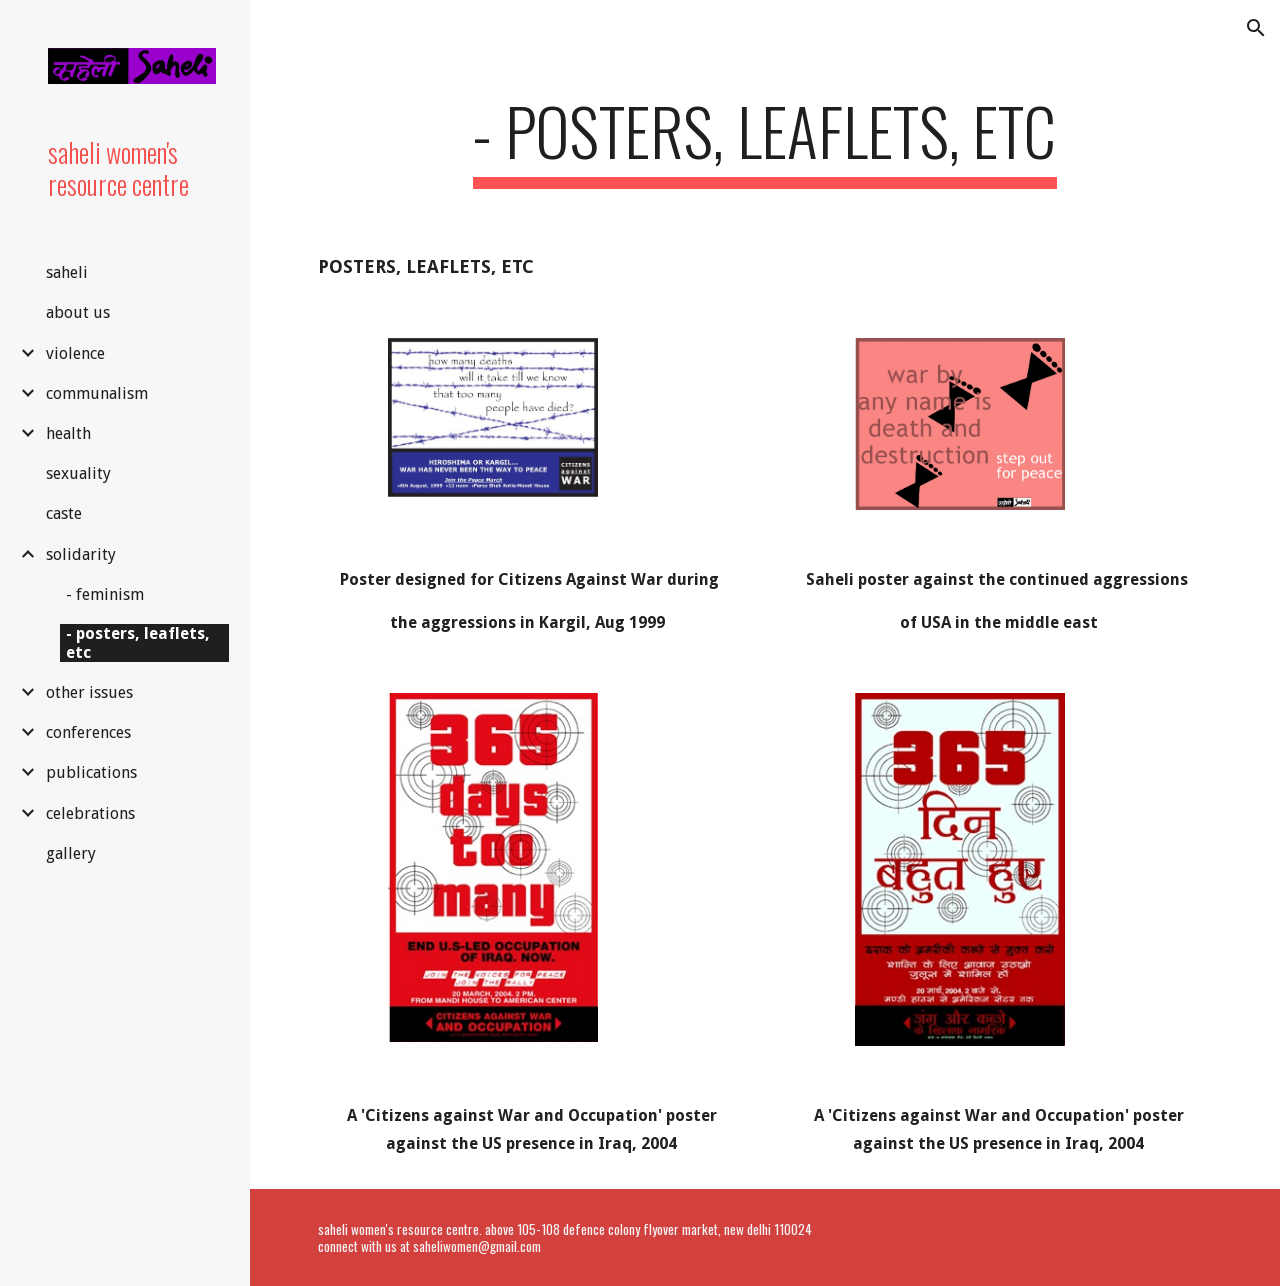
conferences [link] (88, 732)
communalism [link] (97, 393)
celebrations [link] (90, 813)
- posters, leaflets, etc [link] (138, 643)
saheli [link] (67, 272)
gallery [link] (71, 853)
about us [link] (78, 312)
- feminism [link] (105, 594)
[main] (764, 140)
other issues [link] (89, 692)
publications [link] (91, 772)
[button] (1256, 28)
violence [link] (75, 353)
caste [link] (64, 513)
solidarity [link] (81, 554)
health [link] (68, 433)
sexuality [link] (78, 473)
